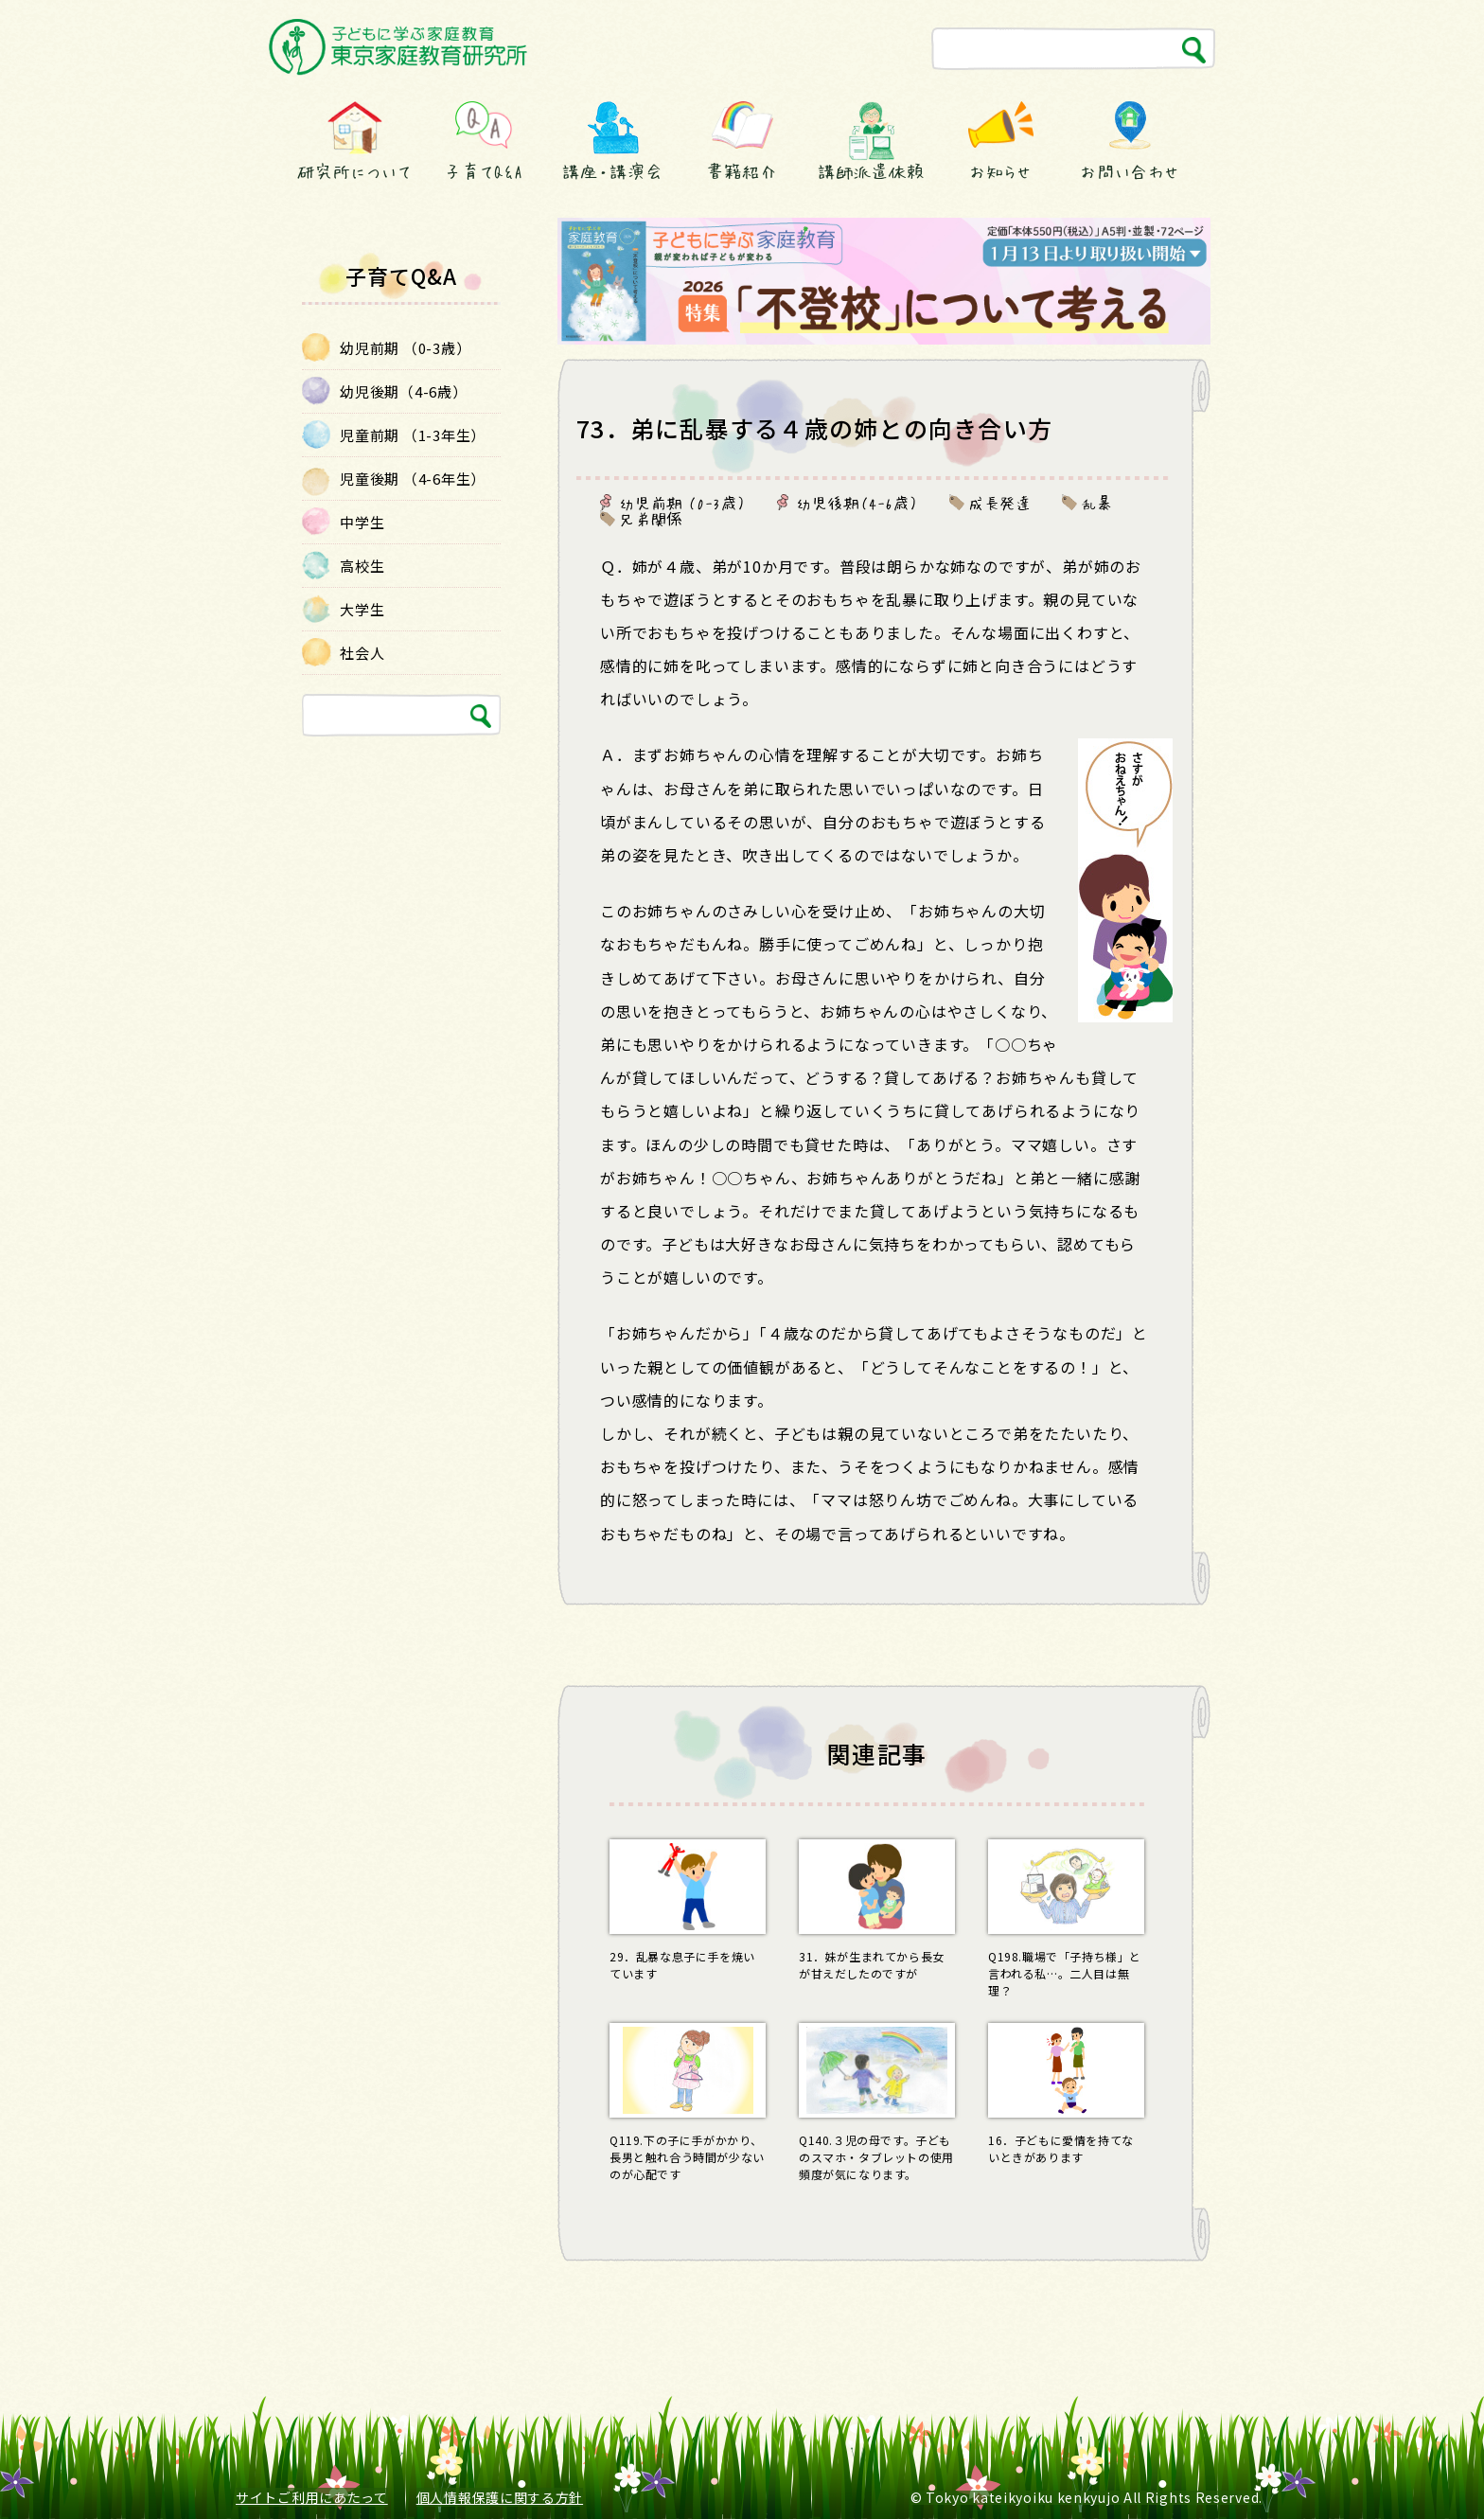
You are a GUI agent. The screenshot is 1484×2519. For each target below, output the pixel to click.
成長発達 (1000, 502)
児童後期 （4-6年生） (413, 478)
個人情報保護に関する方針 (499, 2497)
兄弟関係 (650, 518)
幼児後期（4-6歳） (857, 502)
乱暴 (1097, 502)
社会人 (362, 653)
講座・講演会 (612, 171)
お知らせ (1000, 171)
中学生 (362, 522)
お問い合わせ (1129, 171)
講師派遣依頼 (871, 171)
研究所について (354, 171)
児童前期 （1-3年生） (413, 435)
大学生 (362, 609)
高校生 (362, 566)
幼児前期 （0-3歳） (683, 502)
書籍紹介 (742, 171)
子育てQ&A (483, 171)
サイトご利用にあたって (312, 2497)
